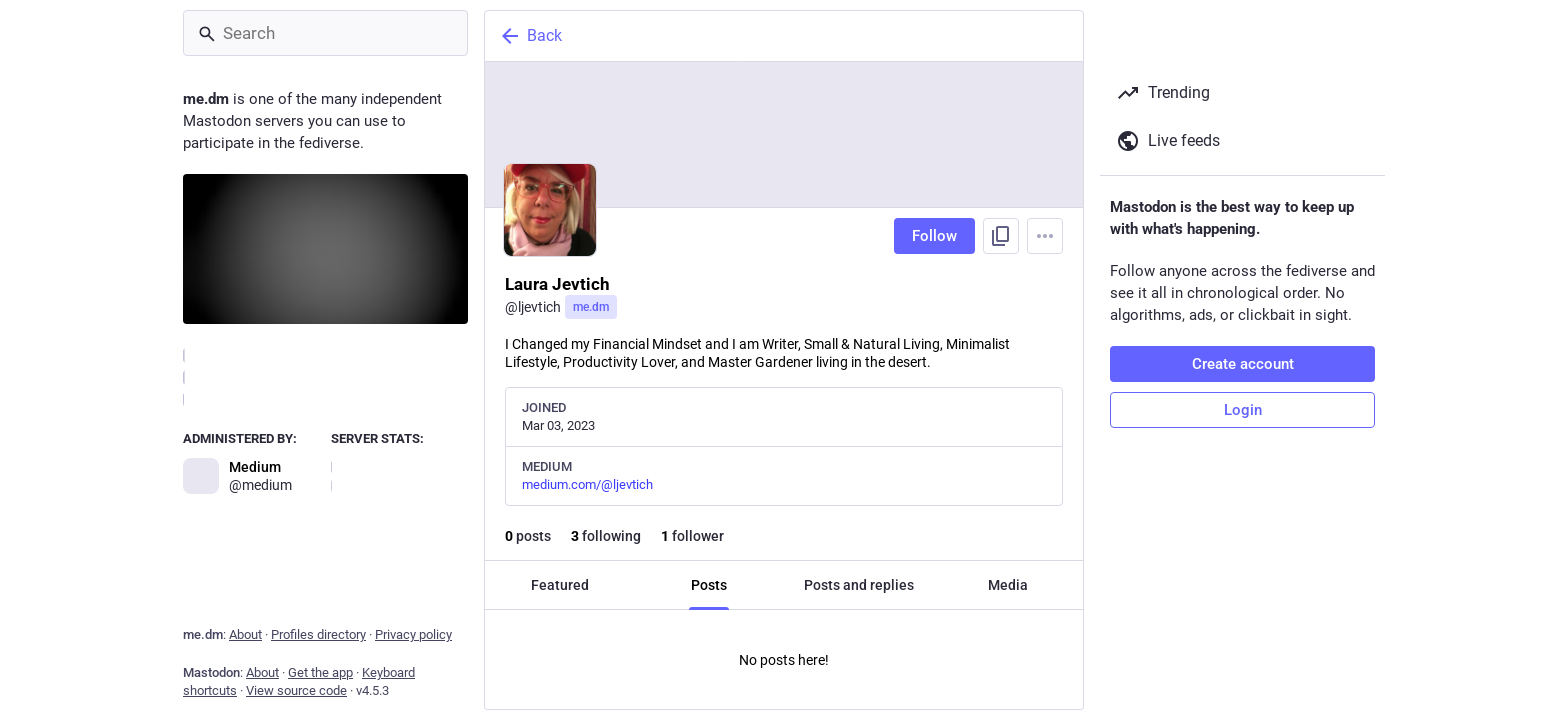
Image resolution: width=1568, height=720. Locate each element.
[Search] (325, 33)
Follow (934, 236)
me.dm (591, 307)
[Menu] (1045, 236)
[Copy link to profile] (1001, 236)
